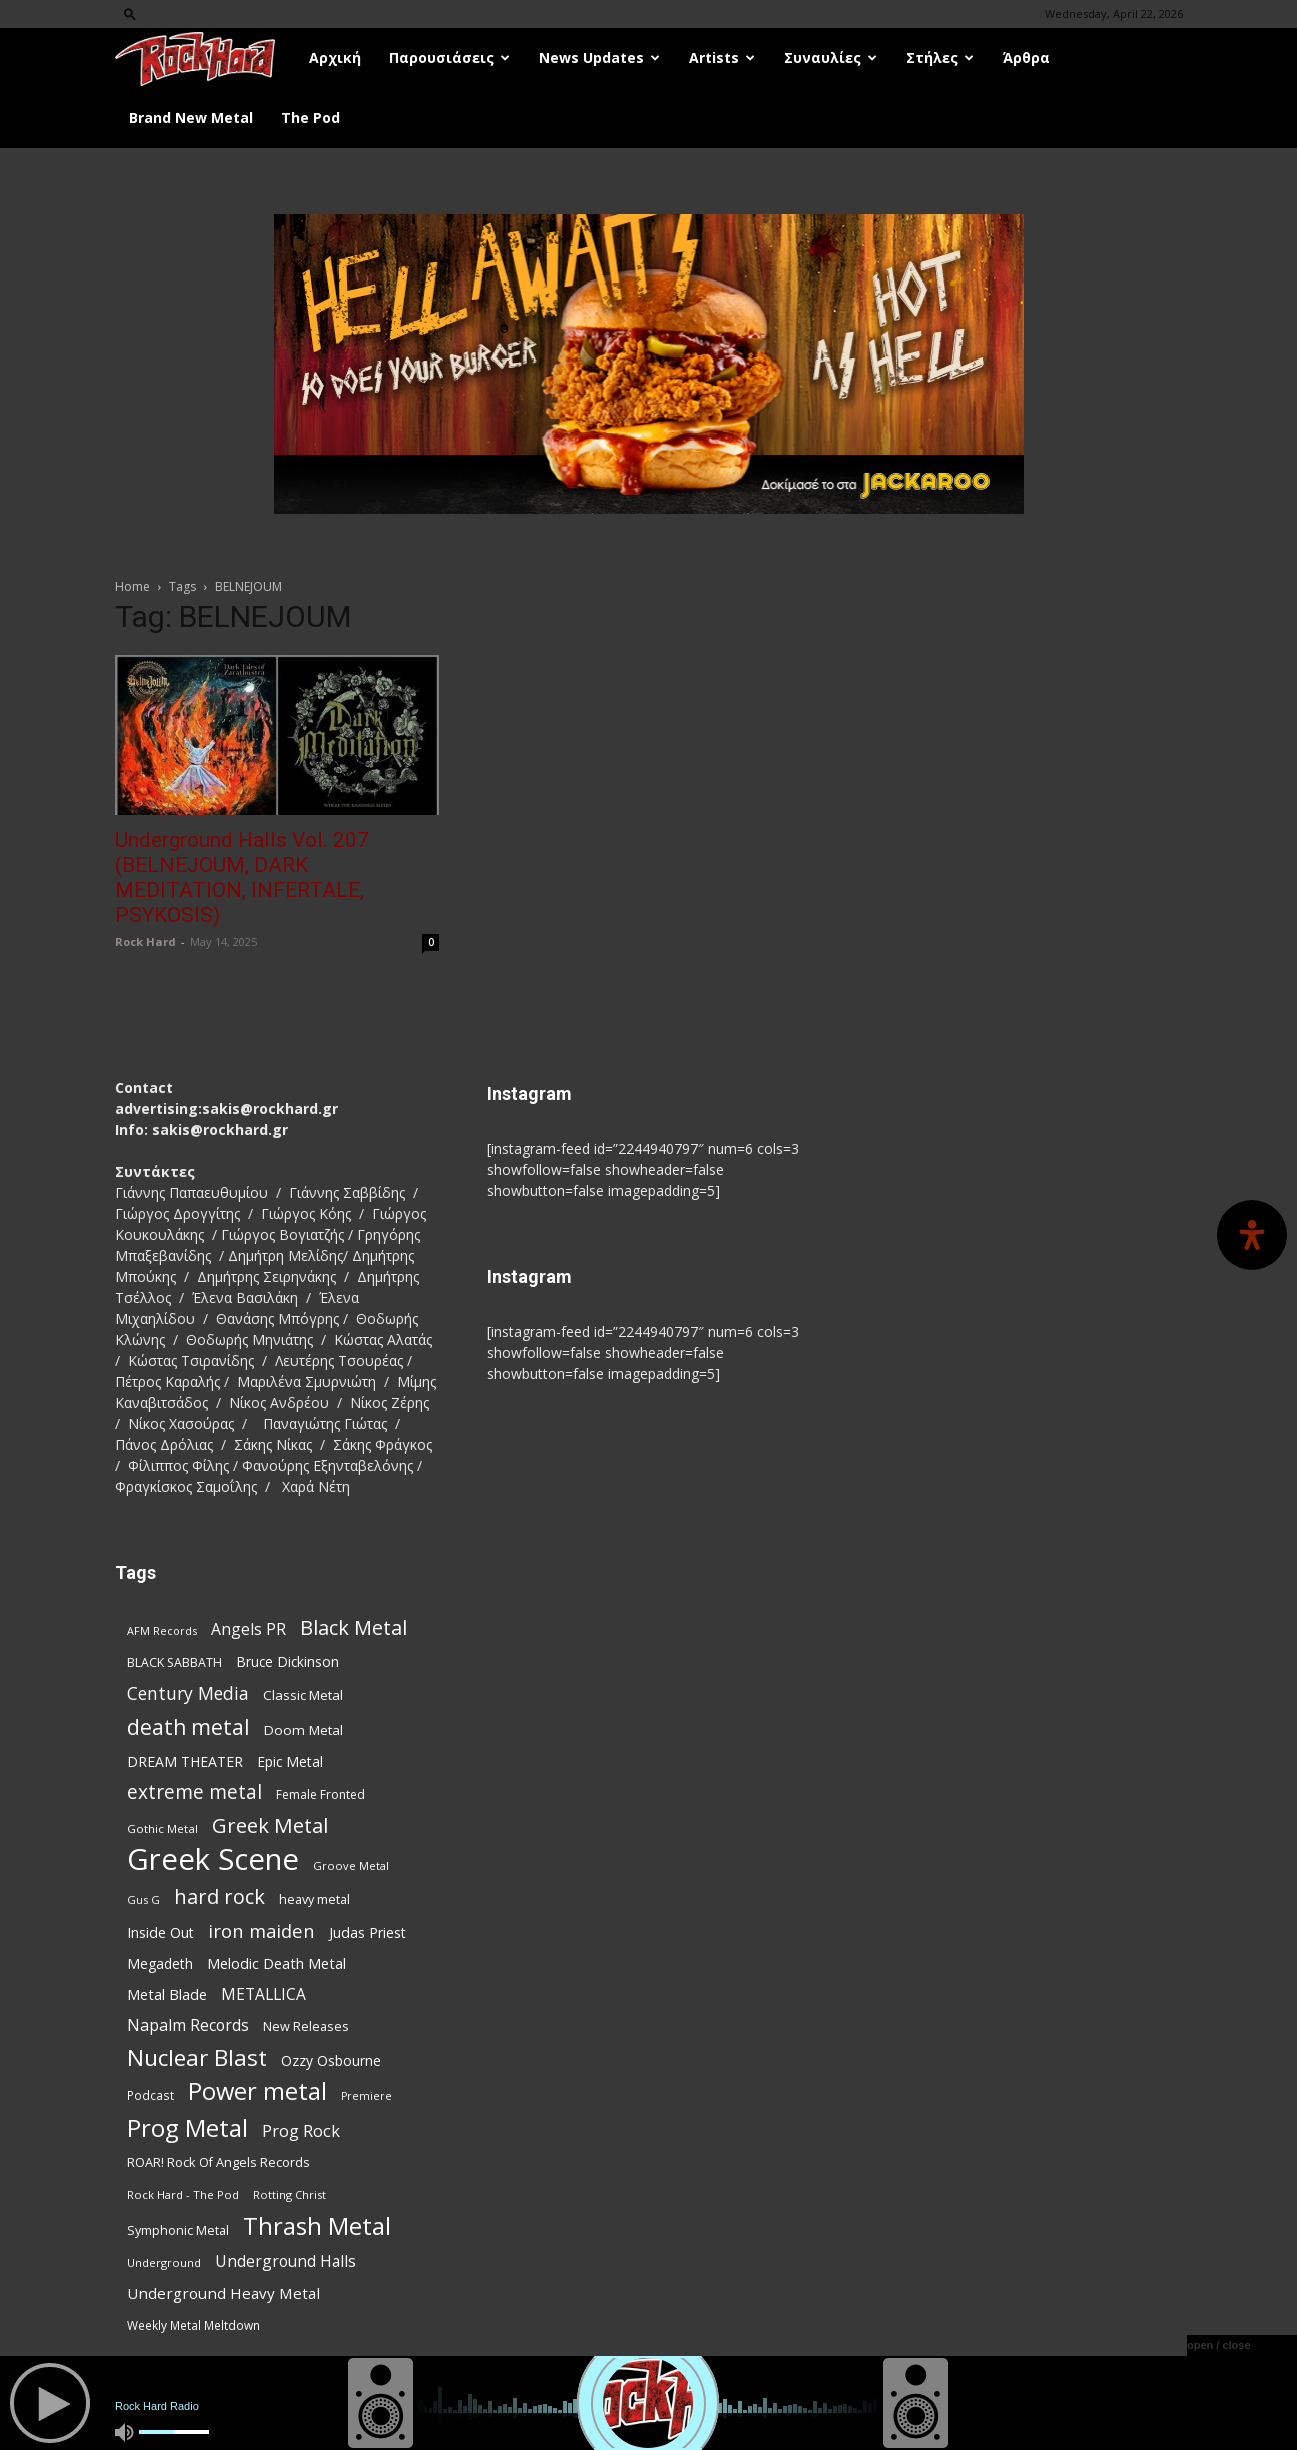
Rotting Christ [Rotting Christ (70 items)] (289, 2194)
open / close (1219, 2345)
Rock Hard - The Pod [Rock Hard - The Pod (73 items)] (183, 2194)
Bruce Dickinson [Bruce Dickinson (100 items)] (287, 1661)
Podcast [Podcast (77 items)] (150, 2095)
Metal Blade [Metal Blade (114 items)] (167, 1994)
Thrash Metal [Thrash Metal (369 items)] (317, 2225)
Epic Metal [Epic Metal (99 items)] (290, 1761)
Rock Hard (145, 941)
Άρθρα (1026, 57)
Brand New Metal (191, 117)
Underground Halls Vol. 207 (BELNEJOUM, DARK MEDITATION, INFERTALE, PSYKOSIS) (242, 877)
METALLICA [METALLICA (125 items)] (263, 1994)
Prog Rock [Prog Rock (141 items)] (301, 2130)
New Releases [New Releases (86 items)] (306, 2026)
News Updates (599, 57)
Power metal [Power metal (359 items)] (257, 2091)
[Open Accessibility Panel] (1252, 1235)
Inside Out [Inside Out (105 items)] (160, 1932)
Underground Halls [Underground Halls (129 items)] (285, 2261)
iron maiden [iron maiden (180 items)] (261, 1930)
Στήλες (940, 57)
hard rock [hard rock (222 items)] (219, 1896)
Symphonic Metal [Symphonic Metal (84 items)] (178, 2230)
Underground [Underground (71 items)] (164, 2262)
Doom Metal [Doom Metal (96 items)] (303, 1730)
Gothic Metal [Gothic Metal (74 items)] (162, 1828)
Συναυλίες (830, 57)
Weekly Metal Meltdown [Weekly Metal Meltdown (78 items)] (193, 2325)
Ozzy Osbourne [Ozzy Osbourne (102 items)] (331, 2060)
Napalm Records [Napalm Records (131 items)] (188, 2025)
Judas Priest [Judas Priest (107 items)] (367, 1932)
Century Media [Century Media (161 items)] (188, 1693)
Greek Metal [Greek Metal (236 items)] (270, 1825)
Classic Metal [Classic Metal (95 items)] (303, 1695)
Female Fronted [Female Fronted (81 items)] (320, 1794)
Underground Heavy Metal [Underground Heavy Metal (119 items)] (223, 2293)
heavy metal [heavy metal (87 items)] (314, 1899)
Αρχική (335, 57)
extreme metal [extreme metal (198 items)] (194, 1792)
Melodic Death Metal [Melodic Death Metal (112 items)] (276, 1963)
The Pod (310, 117)
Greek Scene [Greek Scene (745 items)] (213, 1859)
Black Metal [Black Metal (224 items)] (353, 1627)
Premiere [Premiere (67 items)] (366, 2096)
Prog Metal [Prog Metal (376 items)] (187, 2127)
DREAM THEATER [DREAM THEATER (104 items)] (185, 1761)
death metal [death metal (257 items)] (188, 1726)
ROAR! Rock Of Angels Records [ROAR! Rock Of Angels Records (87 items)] (218, 2162)
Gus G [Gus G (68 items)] (143, 1899)
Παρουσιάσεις (449, 57)
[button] (130, 13)
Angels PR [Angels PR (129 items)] (248, 1629)
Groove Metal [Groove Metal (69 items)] (351, 1865)
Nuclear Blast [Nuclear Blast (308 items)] (197, 2057)
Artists (722, 57)
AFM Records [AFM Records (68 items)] (162, 1630)
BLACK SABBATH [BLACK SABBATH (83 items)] (174, 1662)
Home (132, 586)
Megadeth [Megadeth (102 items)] (160, 1963)
